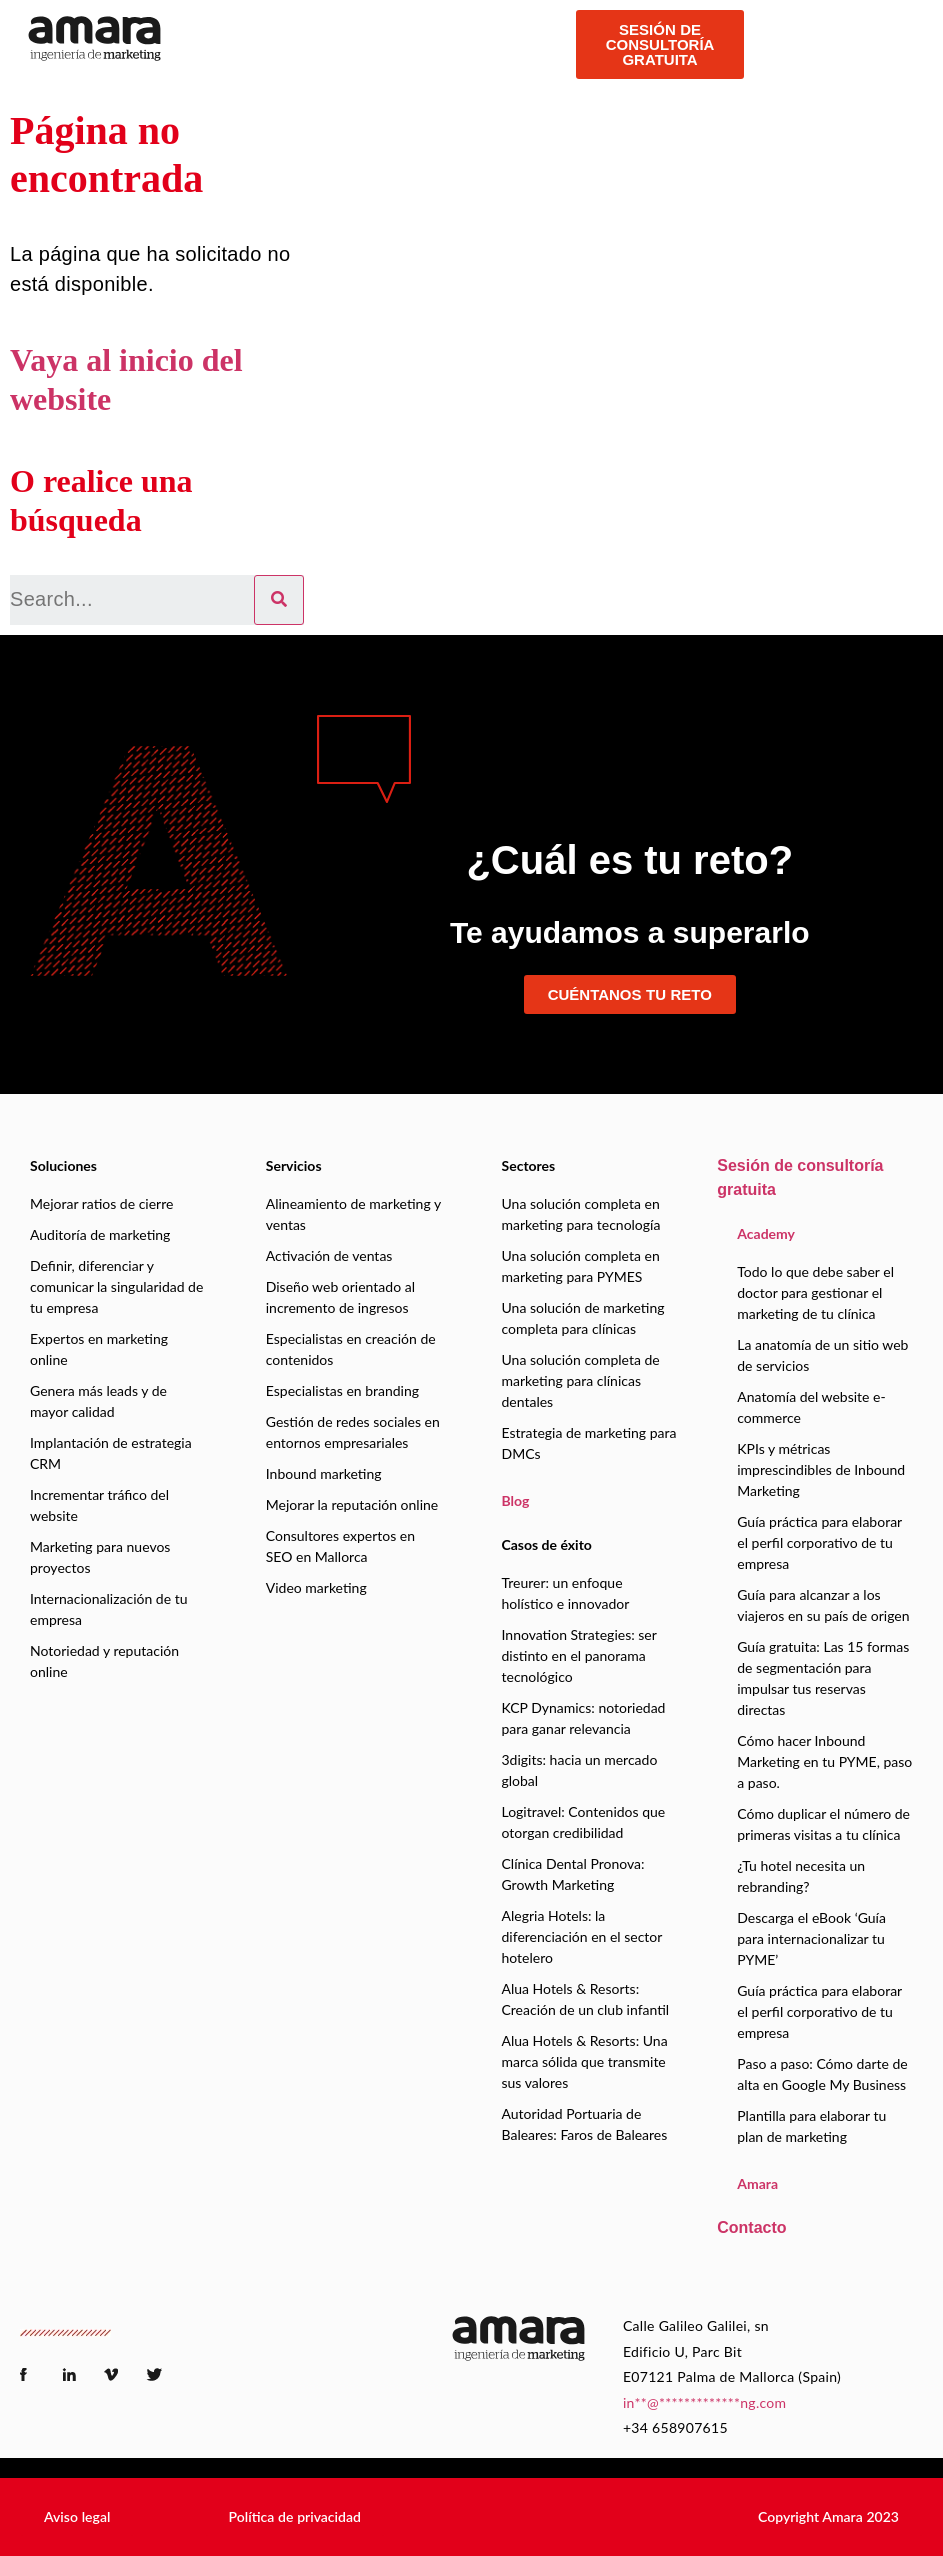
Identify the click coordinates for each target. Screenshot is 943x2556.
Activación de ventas (329, 1255)
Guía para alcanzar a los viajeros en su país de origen (823, 1605)
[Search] (279, 600)
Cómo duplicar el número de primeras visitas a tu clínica (823, 1824)
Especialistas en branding (342, 1390)
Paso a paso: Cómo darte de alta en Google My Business (822, 2074)
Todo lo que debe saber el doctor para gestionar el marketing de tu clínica (815, 1292)
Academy (766, 1233)
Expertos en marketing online (99, 1349)
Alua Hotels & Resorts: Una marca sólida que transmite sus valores (585, 2061)
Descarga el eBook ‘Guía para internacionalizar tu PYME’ (811, 1938)
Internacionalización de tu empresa (109, 1609)
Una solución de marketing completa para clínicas (583, 1318)
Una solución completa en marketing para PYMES (581, 1266)
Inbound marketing (324, 1473)
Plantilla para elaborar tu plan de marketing (811, 2126)
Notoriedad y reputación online (104, 1661)
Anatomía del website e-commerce (811, 1407)
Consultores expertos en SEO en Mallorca (340, 1546)
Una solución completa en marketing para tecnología (581, 1214)
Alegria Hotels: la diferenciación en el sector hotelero (582, 1936)
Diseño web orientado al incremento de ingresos (340, 1297)
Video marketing (316, 1587)
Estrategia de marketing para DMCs (589, 1443)
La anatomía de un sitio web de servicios (822, 1355)
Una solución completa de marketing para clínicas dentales (581, 1380)
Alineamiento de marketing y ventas (353, 1214)
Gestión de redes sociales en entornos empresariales (353, 1432)
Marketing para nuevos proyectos (100, 1557)
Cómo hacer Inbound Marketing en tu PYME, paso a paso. (824, 1761)
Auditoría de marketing (100, 1234)
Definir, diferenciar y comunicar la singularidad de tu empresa (116, 1286)
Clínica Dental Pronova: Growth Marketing (573, 1874)
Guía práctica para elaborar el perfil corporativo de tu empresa (819, 1542)
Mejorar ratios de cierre (101, 1203)
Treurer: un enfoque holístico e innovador (566, 1593)
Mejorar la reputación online (352, 1504)
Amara (757, 2183)
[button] (77, 2517)
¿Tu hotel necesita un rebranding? (801, 1876)
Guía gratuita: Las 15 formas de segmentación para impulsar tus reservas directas (823, 1678)
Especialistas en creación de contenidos (351, 1349)
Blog (516, 1500)
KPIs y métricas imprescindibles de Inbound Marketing (821, 1469)
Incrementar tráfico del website (99, 1505)
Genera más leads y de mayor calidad (98, 1401)
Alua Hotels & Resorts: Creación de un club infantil (586, 1999)
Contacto (751, 2227)
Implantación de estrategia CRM (111, 1453)
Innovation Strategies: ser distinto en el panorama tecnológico (579, 1655)
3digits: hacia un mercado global (580, 1770)
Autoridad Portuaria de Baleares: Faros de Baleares (585, 2124)
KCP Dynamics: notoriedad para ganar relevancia (584, 1718)
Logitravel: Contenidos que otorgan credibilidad (584, 1822)
